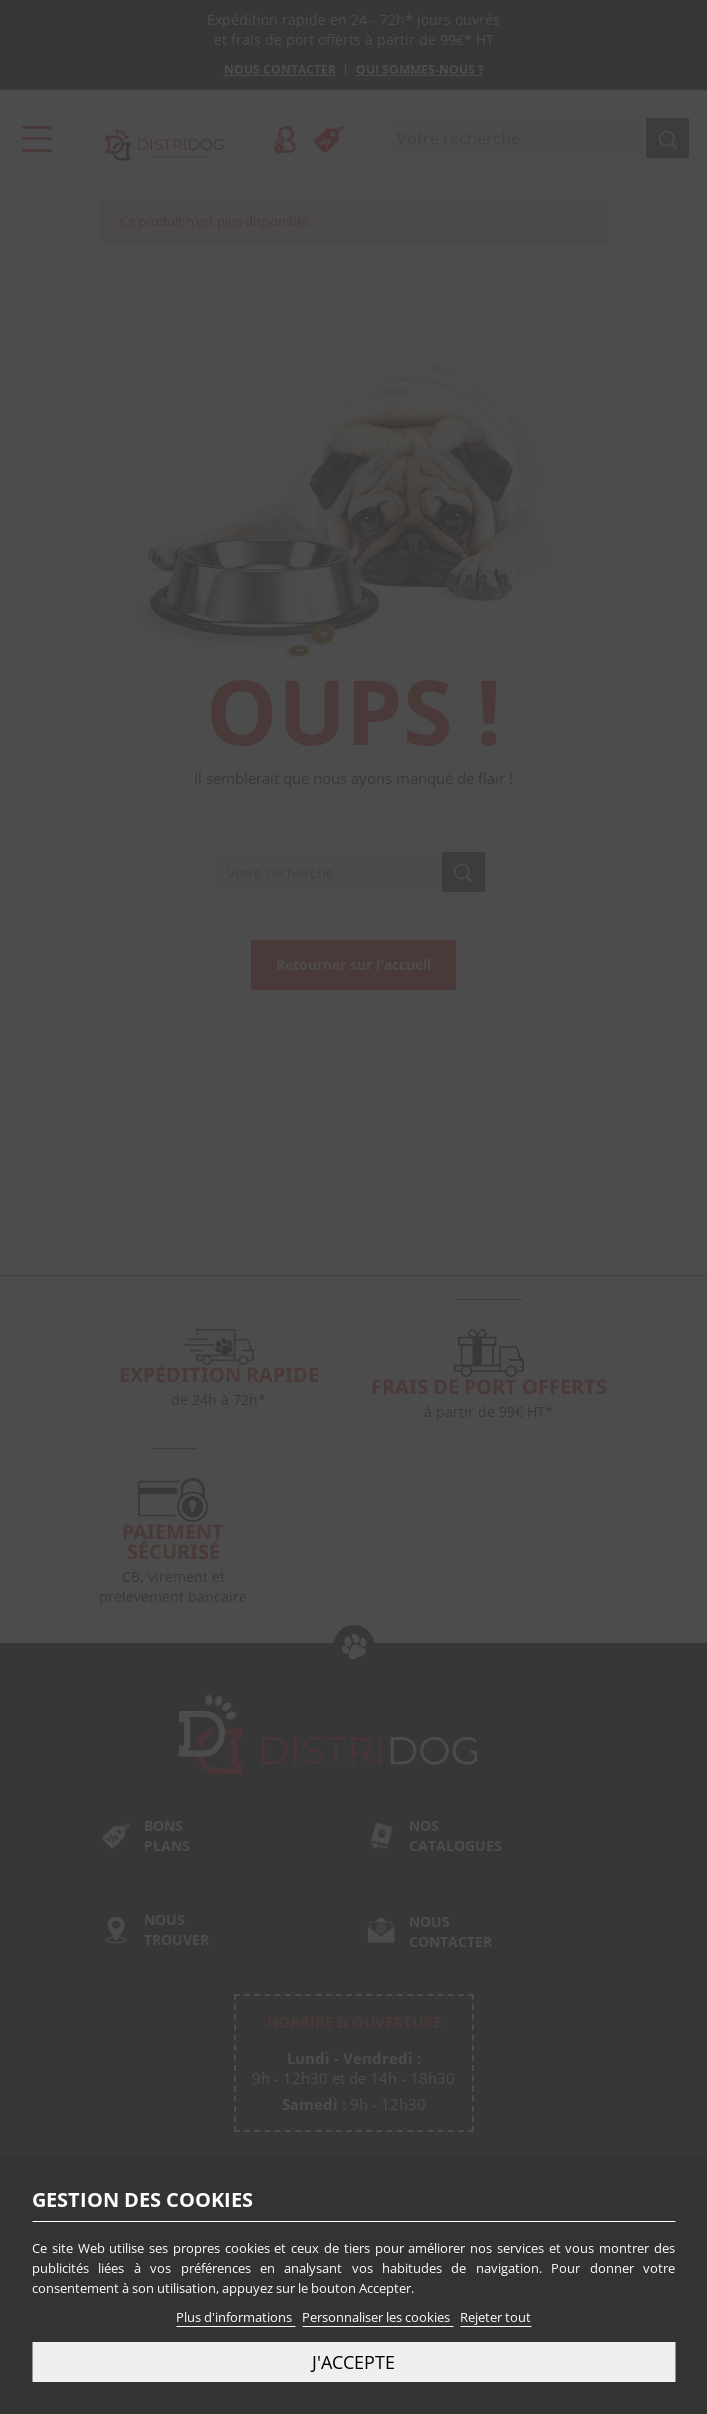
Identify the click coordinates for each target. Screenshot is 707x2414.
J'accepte (353, 2361)
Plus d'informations (235, 2317)
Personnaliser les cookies (377, 2317)
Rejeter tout (495, 2317)
